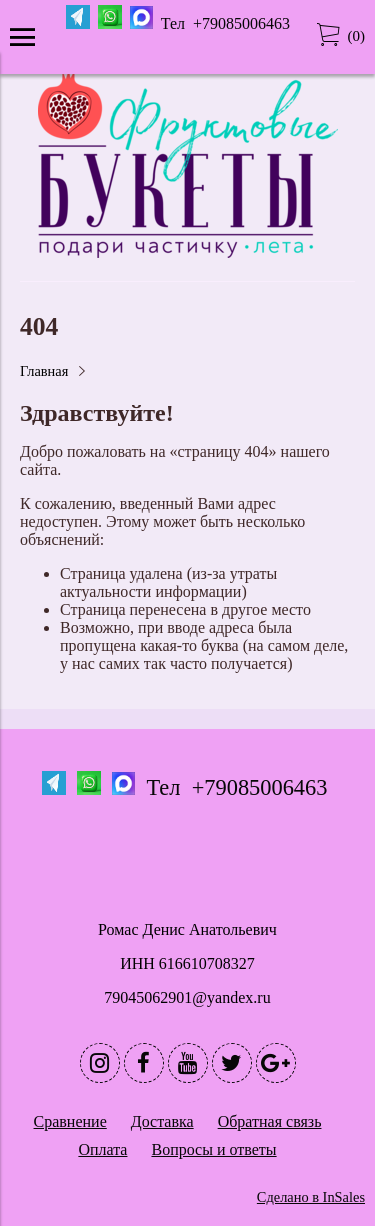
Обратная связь (270, 1121)
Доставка (162, 1121)
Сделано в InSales (311, 1197)
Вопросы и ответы (213, 1149)
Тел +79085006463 (227, 23)
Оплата (102, 1149)
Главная (44, 371)
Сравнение (70, 1121)
